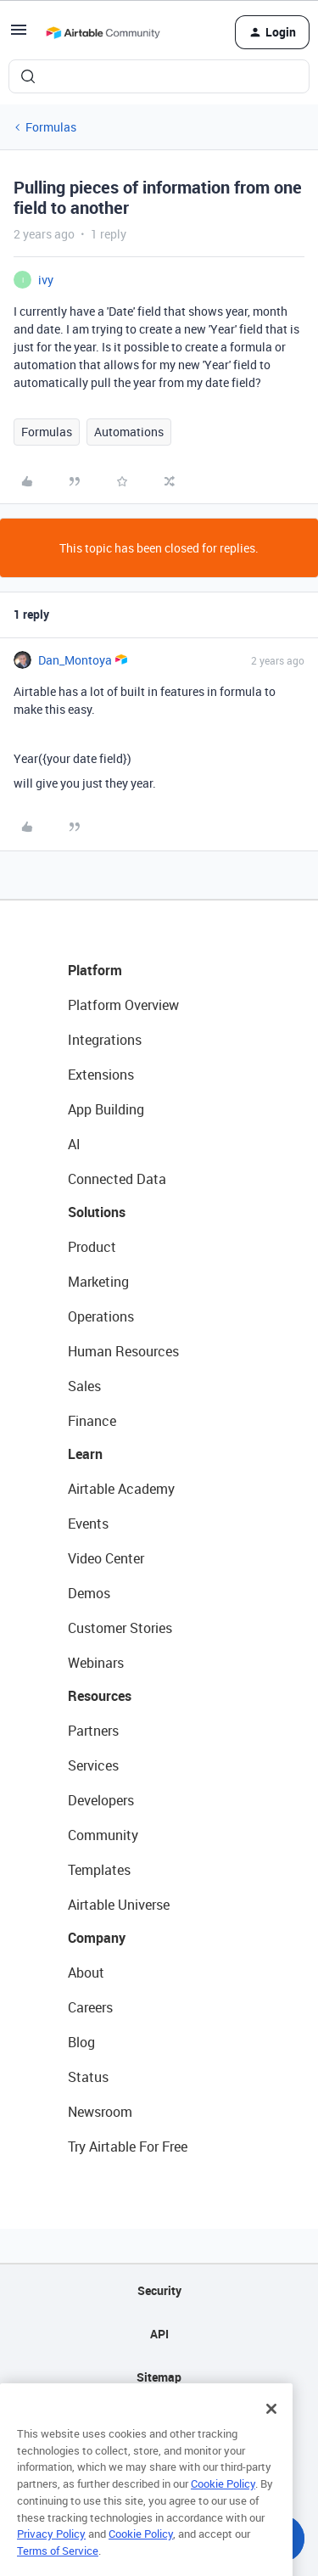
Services (93, 1765)
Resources (99, 1695)
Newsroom (100, 2111)
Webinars (96, 1662)
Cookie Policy (223, 2501)
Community (103, 1835)
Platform (95, 970)
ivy (45, 280)
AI (74, 1144)
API (159, 2334)
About (86, 1972)
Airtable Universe (119, 1904)
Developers (101, 1800)
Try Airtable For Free (127, 2146)
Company (97, 1937)
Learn (85, 1454)
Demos (89, 1593)
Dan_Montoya (75, 660)
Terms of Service (57, 2568)
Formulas (50, 127)
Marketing (98, 1281)
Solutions (97, 1212)
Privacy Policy (51, 2551)
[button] (18, 35)
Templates (99, 1869)
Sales (84, 1386)
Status (88, 2077)
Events (88, 1523)
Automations (129, 432)
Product (92, 1246)
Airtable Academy (121, 1488)
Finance (92, 1420)
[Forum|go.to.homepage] (102, 32)
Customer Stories (120, 1628)
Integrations (105, 1039)
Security (159, 2290)
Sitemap (159, 2377)
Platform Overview (123, 1005)
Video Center (106, 1558)
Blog (81, 2042)
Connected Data (117, 1179)
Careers (90, 2007)
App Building (106, 1109)
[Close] (271, 2426)
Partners (93, 1730)
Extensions (101, 1074)
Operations (101, 1316)
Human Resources (123, 1351)
